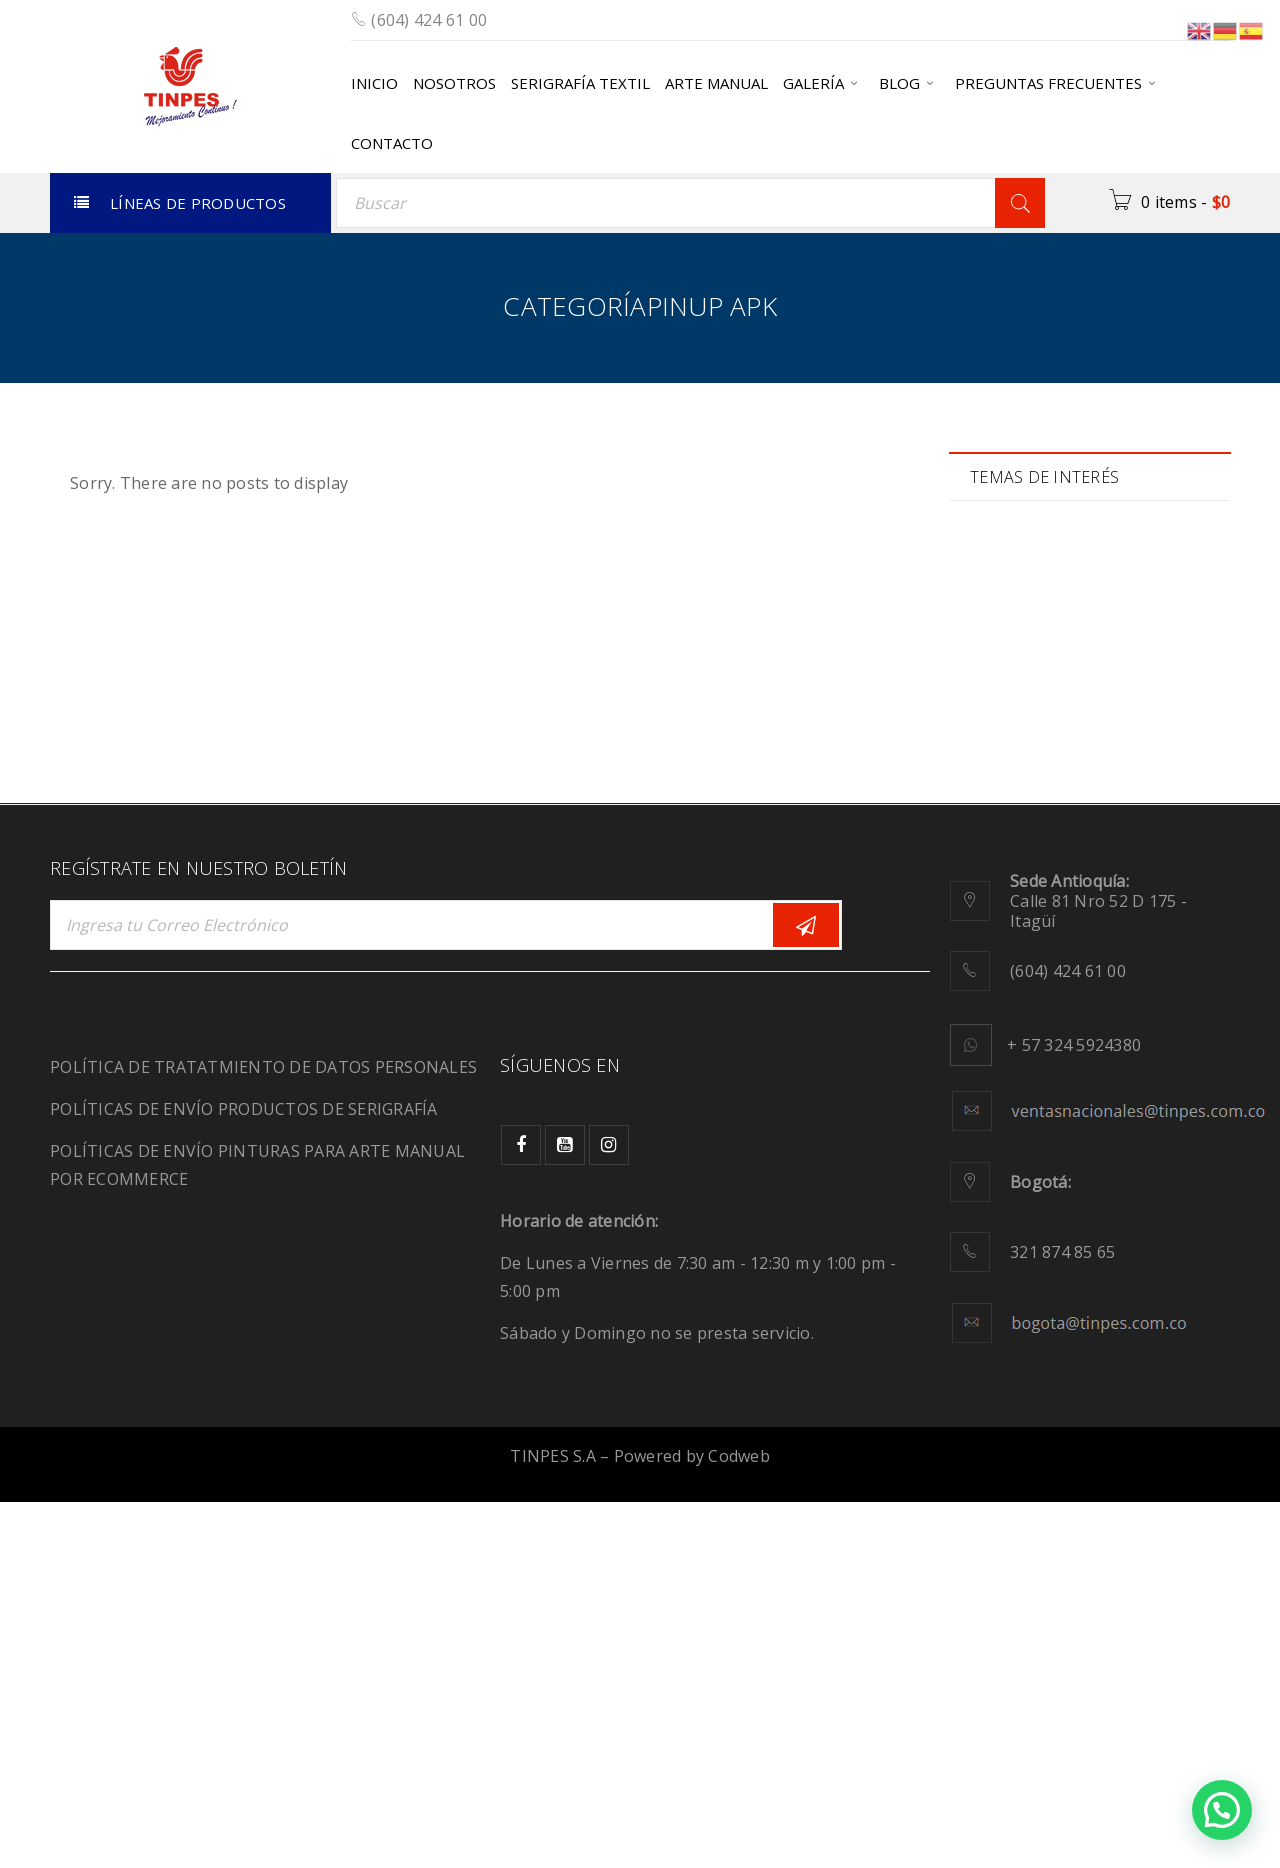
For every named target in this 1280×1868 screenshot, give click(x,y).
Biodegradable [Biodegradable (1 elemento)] (1040, 578)
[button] (1222, 1810)
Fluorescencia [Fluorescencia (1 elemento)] (1038, 746)
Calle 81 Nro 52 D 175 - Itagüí (1098, 1267)
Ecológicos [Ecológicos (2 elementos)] (1134, 704)
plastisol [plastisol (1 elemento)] (1127, 914)
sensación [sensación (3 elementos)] (1025, 998)
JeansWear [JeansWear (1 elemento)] (1027, 788)
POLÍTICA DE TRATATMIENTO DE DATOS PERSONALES (263, 1433)
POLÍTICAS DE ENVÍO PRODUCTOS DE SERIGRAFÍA (244, 1475)
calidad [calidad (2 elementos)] (1015, 620)
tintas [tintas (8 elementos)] (1011, 1082)
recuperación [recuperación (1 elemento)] (1035, 956)
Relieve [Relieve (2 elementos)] (1157, 956)
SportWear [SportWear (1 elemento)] (1027, 1040)
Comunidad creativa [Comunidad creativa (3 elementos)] (1059, 662)
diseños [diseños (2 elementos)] (1018, 704)
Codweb (739, 1822)
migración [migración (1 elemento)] (1025, 872)
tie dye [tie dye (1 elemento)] (1139, 1040)
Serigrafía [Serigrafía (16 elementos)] (1149, 998)
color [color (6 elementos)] (1110, 620)
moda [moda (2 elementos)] (1131, 872)
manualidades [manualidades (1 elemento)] (1038, 830)
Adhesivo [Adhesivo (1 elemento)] (1022, 536)
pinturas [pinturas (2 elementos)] (1019, 914)
